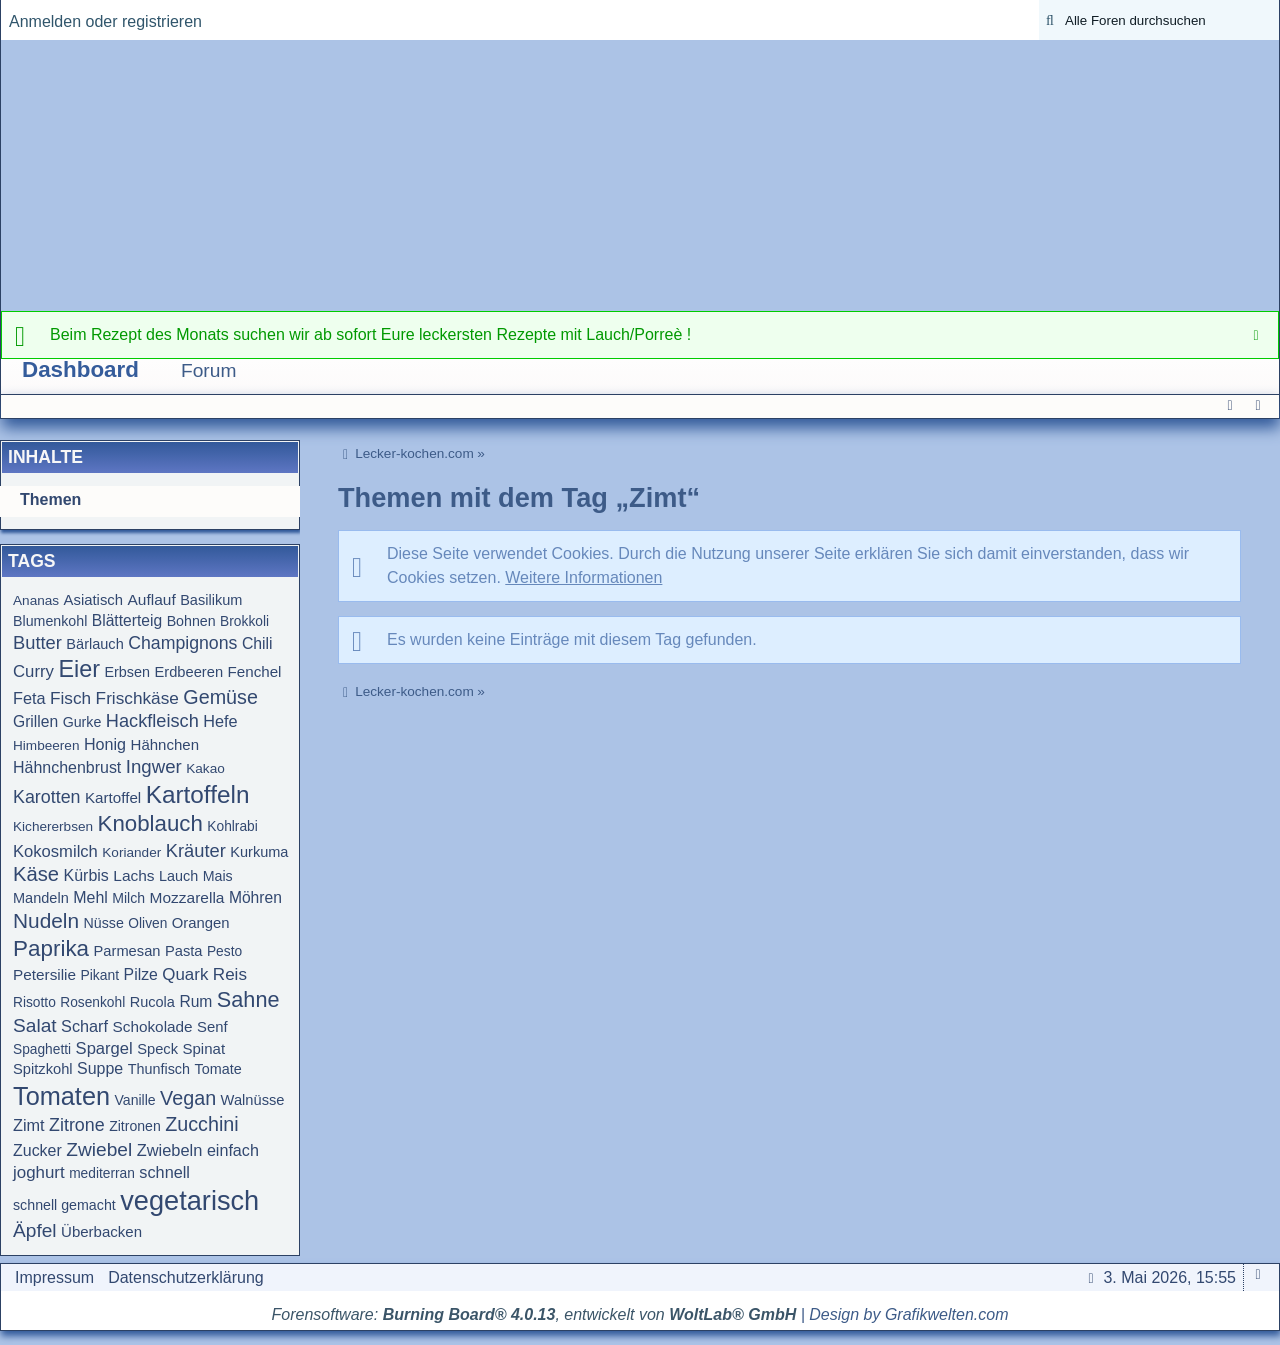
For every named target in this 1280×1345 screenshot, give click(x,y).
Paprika (51, 948)
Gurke (82, 722)
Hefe (220, 721)
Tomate (217, 1069)
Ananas (36, 600)
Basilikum (211, 600)
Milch (128, 898)
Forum (208, 370)
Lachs (133, 875)
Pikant (100, 975)
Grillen (35, 721)
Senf (212, 1027)
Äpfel (35, 1230)
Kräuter (196, 850)
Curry (33, 671)
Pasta (184, 951)
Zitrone (77, 1125)
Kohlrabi (232, 826)
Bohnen (191, 621)
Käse (36, 874)
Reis (230, 974)
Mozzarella (187, 897)
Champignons (182, 643)
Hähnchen (165, 744)
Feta (29, 698)
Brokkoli (244, 621)
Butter (37, 642)
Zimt (29, 1125)
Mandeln (41, 898)
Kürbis (86, 875)
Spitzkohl (43, 1069)
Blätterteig (127, 620)
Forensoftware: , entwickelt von (534, 1314)
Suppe (100, 1068)
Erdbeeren (188, 672)
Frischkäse (137, 698)
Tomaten (61, 1096)
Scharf (84, 1026)
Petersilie (44, 974)
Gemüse (220, 697)
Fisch (70, 698)
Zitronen (135, 1126)
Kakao (205, 768)
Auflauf (151, 599)
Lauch (178, 876)
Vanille (134, 1100)
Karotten (47, 797)
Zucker (37, 1150)
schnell (164, 1172)
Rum (195, 1001)
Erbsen (127, 672)
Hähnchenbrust (67, 767)
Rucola (152, 1002)
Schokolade (153, 1026)
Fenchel (255, 671)
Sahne (248, 999)
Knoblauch (150, 823)
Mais (218, 876)
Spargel (104, 1048)
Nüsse (104, 923)
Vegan (188, 1098)
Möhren (255, 897)
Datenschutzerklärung (186, 1277)
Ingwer (154, 766)
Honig (105, 744)
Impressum (54, 1277)
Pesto (224, 951)
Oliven (147, 923)
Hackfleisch (152, 721)
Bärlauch (94, 644)
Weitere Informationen (583, 577)
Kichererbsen (53, 826)
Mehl (90, 897)
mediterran (102, 1173)
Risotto (34, 1002)
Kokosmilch (55, 851)
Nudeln (46, 920)
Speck (157, 1049)
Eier (79, 669)
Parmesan (127, 951)
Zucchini (202, 1124)
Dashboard (80, 369)
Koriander (131, 852)
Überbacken (101, 1231)
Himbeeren (46, 745)
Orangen (201, 923)
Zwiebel (99, 1149)
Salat (35, 1025)
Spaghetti (42, 1049)
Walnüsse (253, 1100)
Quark (185, 974)
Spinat (204, 1048)
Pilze (141, 974)
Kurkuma (259, 852)
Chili (257, 643)
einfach (233, 1150)
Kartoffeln (198, 794)
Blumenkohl (50, 621)
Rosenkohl (92, 1002)
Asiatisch (93, 600)
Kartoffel (113, 797)
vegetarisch (189, 1200)
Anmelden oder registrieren (105, 21)
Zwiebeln (170, 1150)
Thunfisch (159, 1069)
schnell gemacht (64, 1205)
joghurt (39, 1172)
